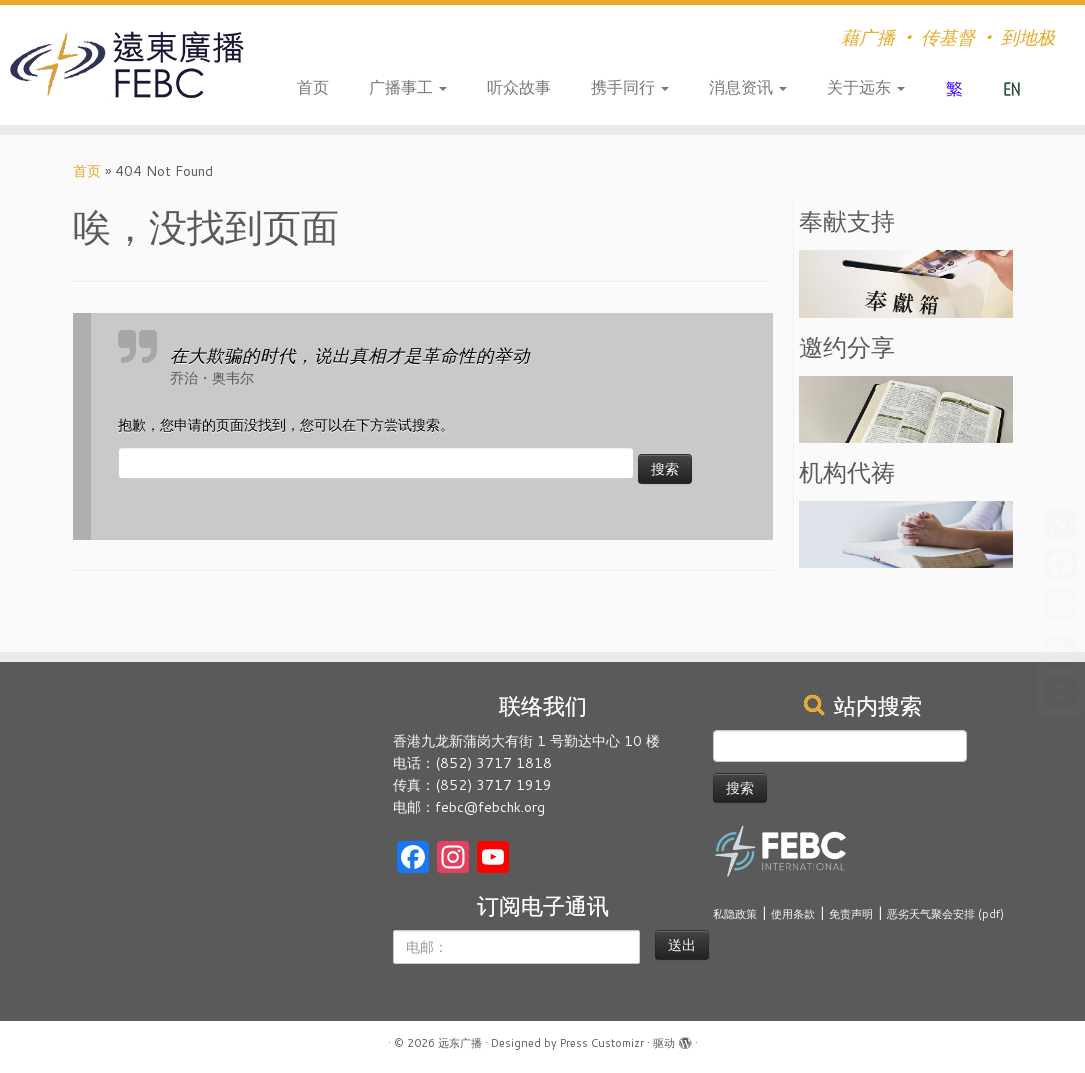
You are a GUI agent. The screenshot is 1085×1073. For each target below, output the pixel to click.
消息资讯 (748, 86)
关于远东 (866, 86)
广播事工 (408, 86)
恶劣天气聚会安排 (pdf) (945, 914)
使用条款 (793, 914)
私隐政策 (735, 914)
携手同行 (630, 86)
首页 (313, 86)
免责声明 (851, 914)
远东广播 (460, 1043)
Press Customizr (602, 1043)
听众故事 (519, 86)
